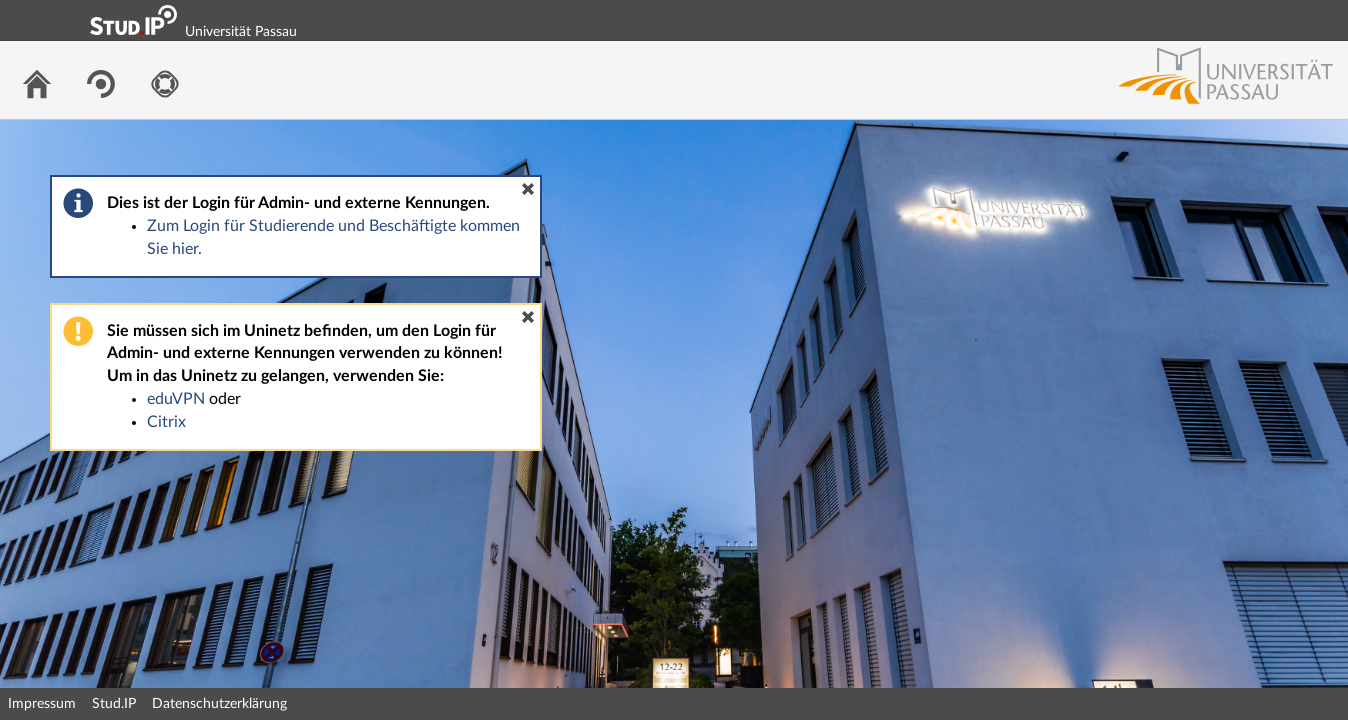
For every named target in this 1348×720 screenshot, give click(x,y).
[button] (528, 189)
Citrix (166, 422)
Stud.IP (114, 704)
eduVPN (176, 399)
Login (1324, 20)
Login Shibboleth (1221, 20)
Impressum (42, 704)
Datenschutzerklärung (219, 704)
